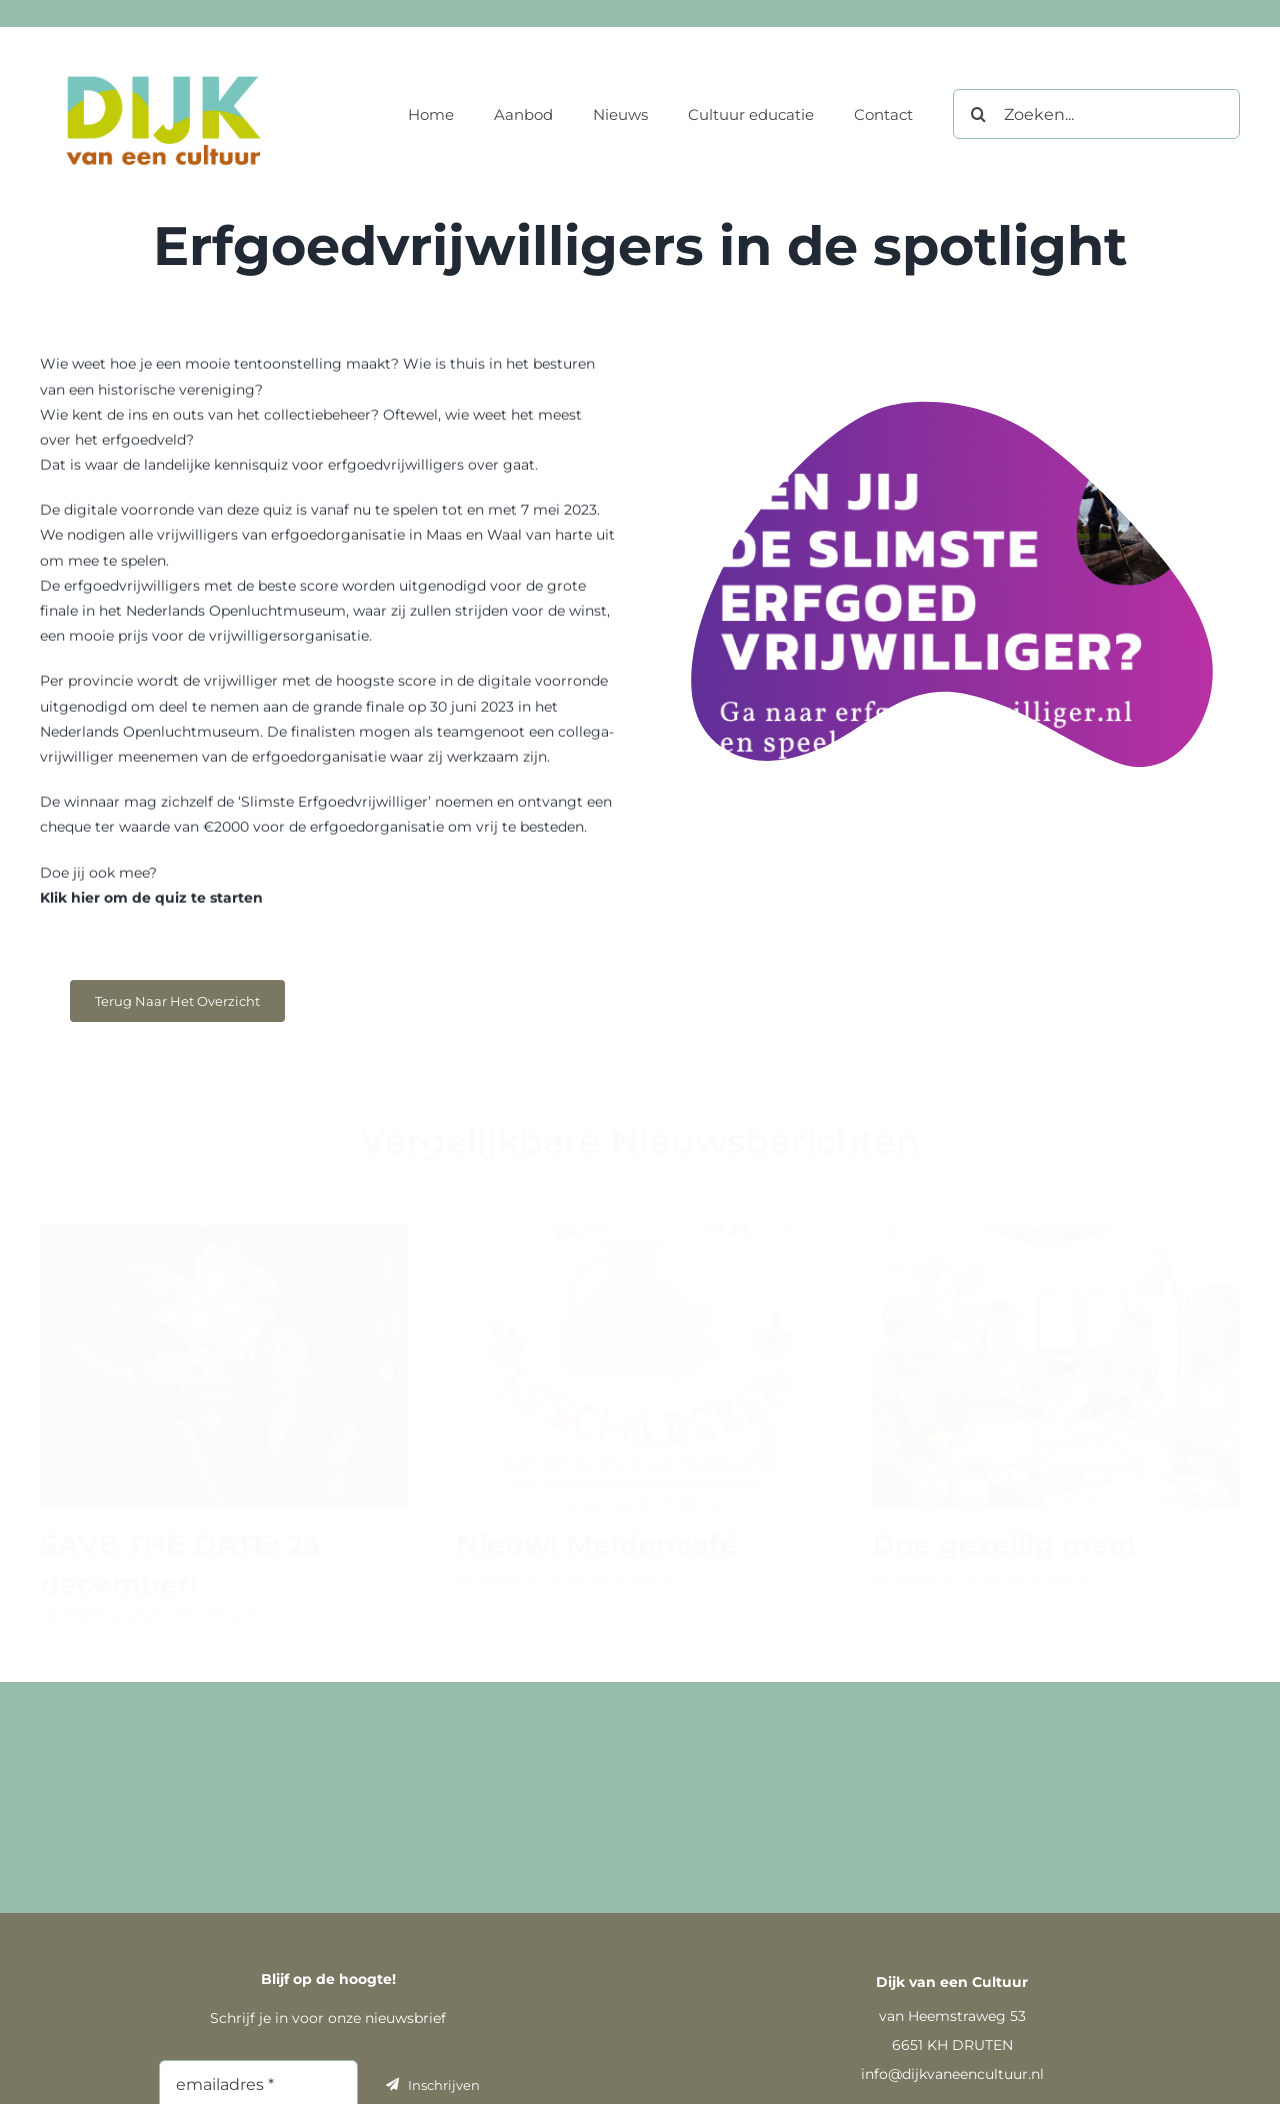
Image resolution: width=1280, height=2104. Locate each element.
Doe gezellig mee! (1003, 1537)
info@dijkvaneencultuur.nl (952, 2074)
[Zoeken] (978, 114)
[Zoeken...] (1096, 114)
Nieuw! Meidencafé (597, 1537)
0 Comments (215, 1606)
